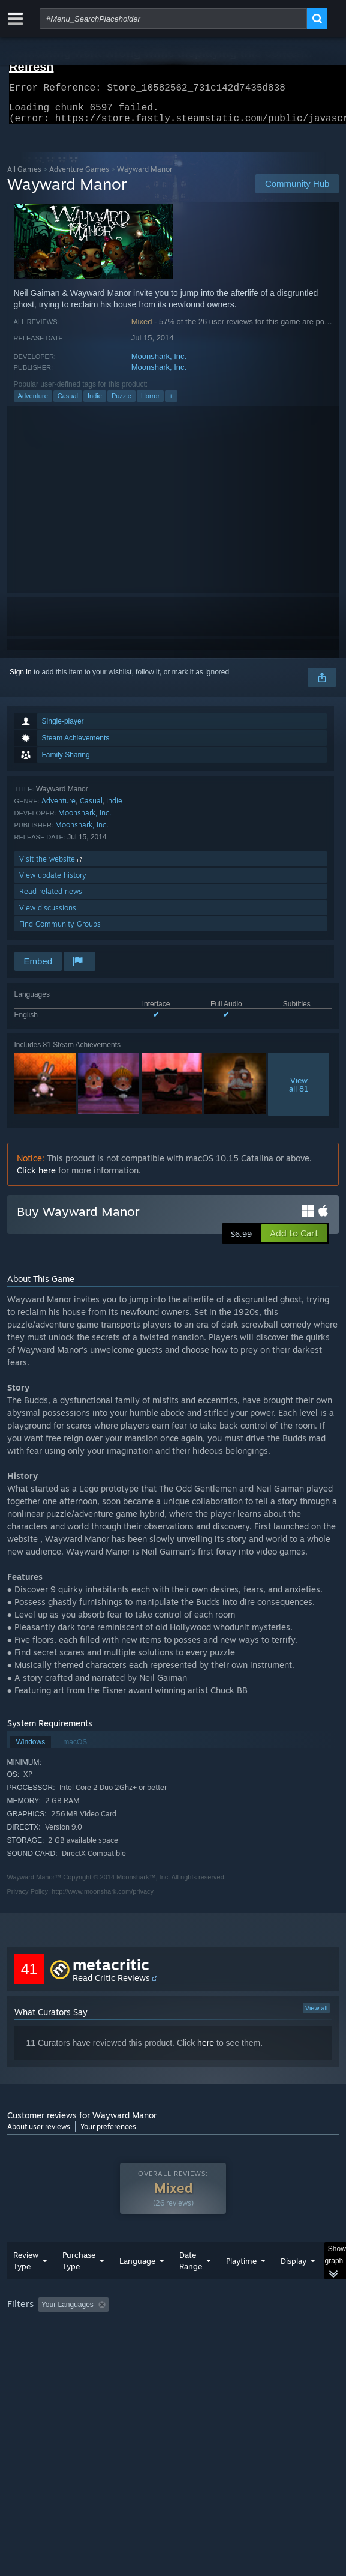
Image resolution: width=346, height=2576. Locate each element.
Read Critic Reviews (111, 1985)
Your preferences (108, 2133)
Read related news (50, 898)
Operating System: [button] (158, 2345)
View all (316, 2015)
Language (137, 2285)
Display (293, 2285)
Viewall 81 (298, 1092)
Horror (150, 403)
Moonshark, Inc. (159, 363)
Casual (68, 403)
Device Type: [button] (31, 2359)
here (205, 2050)
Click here (36, 1177)
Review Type (25, 2284)
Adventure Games (79, 176)
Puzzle (121, 403)
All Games (24, 176)
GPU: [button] (260, 2345)
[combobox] (173, 18)
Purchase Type (78, 2284)
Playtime (241, 2285)
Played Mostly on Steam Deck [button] (58, 2345)
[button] (294, 1240)
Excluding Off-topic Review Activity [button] (188, 2328)
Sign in (21, 679)
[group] (173, 2343)
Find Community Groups (60, 931)
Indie (95, 403)
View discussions (47, 914)
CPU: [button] (220, 2345)
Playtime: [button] (281, 2328)
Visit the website (52, 866)
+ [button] (171, 403)
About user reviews (38, 2133)
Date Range (190, 2284)
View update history (52, 882)
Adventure (33, 403)
